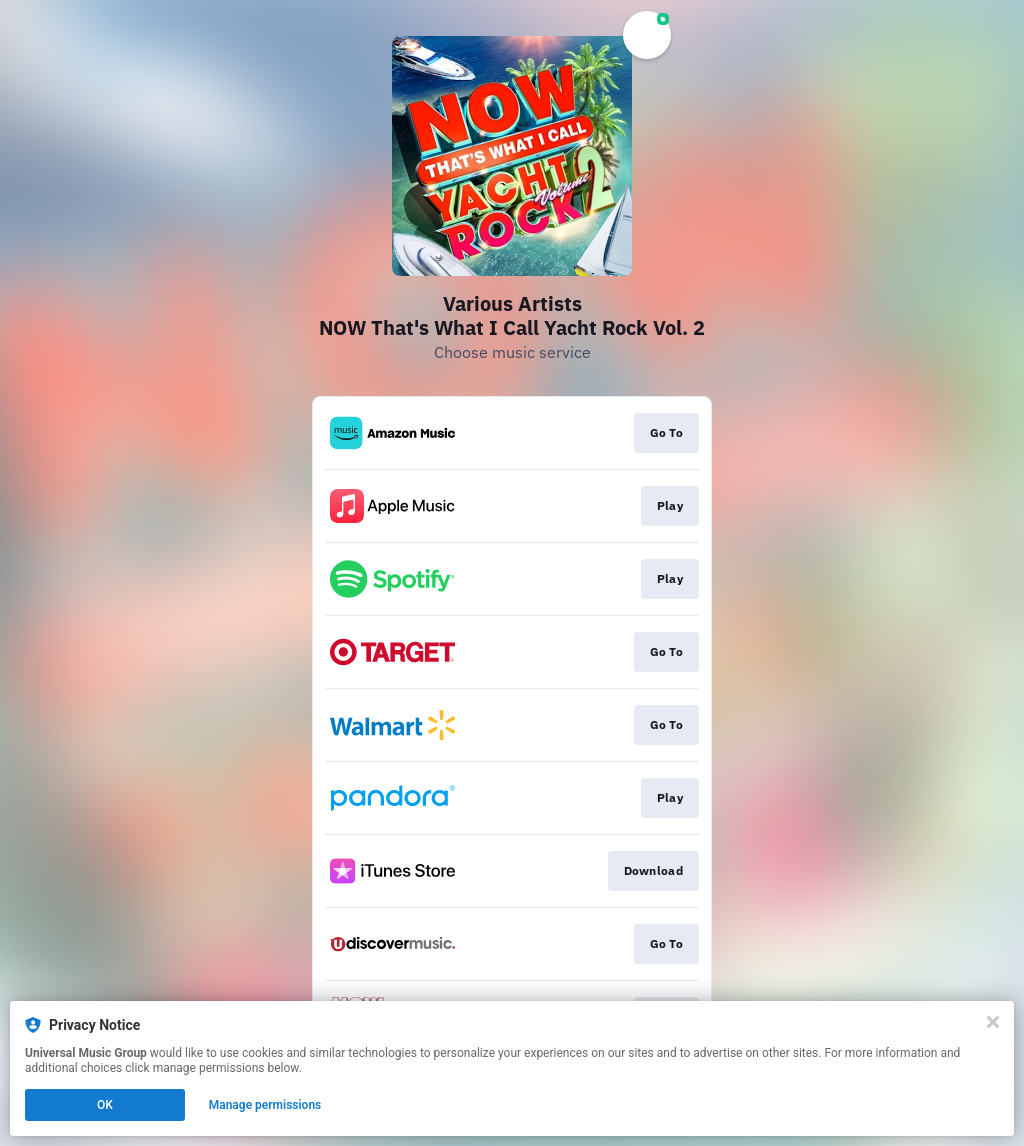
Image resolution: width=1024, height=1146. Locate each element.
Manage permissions (265, 1105)
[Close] (993, 1022)
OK (105, 1105)
